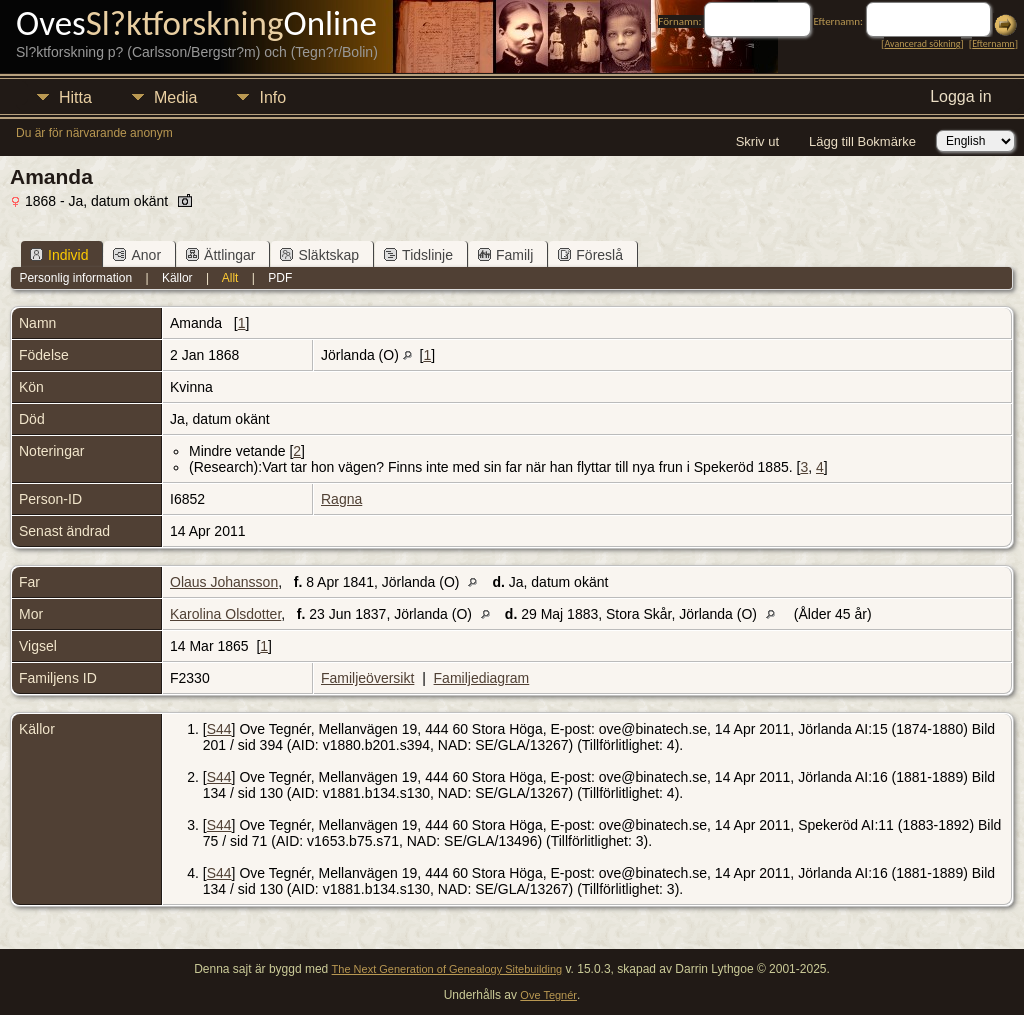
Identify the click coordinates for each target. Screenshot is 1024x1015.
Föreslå (590, 255)
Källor (177, 278)
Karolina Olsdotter (225, 614)
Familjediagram (482, 678)
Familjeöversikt (367, 678)
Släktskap (319, 255)
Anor (137, 255)
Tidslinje (418, 255)
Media (176, 97)
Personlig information (75, 278)
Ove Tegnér (548, 995)
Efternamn (993, 43)
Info (272, 97)
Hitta (75, 97)
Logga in (960, 96)
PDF (280, 278)
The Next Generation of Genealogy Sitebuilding (447, 969)
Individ (59, 255)
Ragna (341, 499)
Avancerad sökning (922, 43)
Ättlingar (220, 255)
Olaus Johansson (224, 582)
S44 (219, 729)
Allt (230, 278)
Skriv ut (757, 141)
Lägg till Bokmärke (862, 141)
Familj (505, 255)
